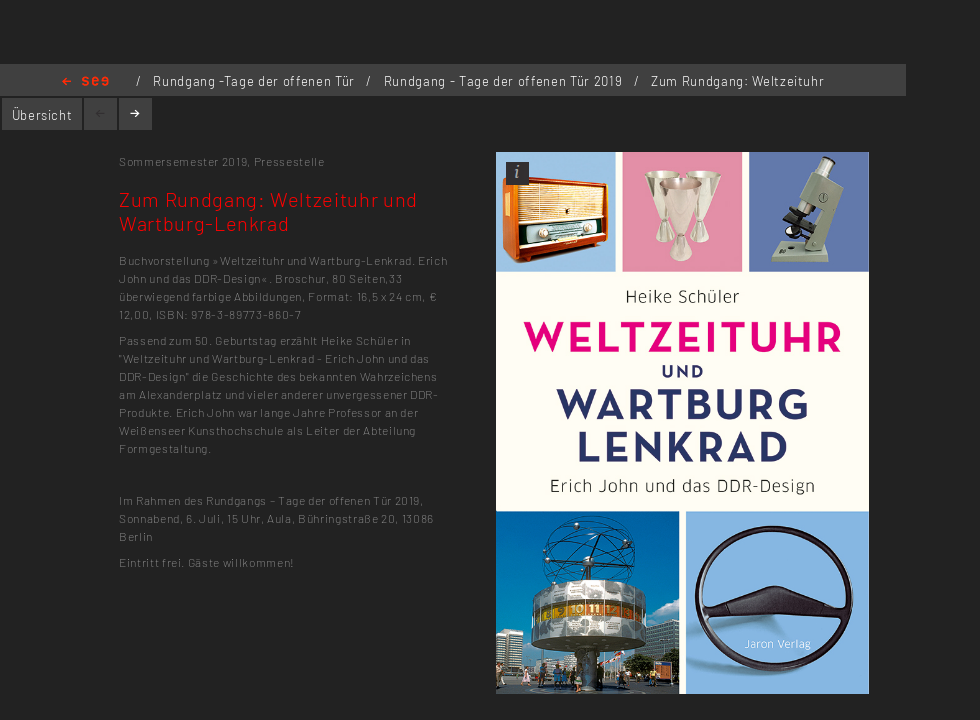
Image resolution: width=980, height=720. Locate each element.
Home (85, 82)
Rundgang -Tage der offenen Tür (255, 81)
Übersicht (42, 115)
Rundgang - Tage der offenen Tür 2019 (505, 81)
